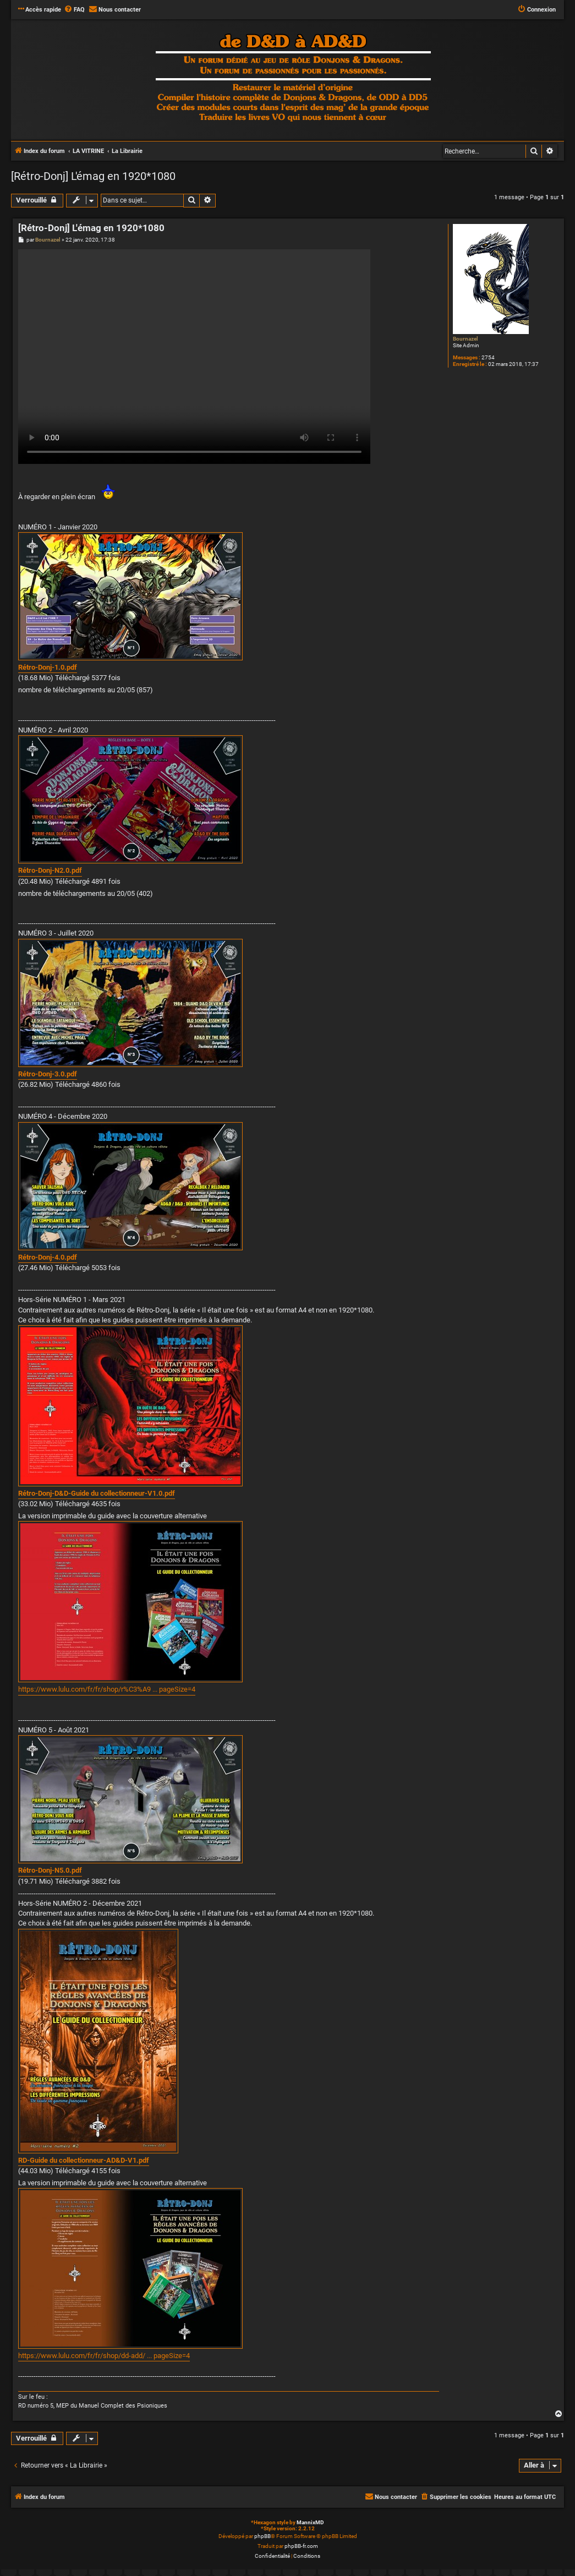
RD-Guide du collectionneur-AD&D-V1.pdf (83, 2160)
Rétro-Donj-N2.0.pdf (50, 870)
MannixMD (310, 2522)
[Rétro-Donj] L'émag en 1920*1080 (93, 176)
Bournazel (465, 339)
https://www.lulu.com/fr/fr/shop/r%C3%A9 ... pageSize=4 (106, 1689)
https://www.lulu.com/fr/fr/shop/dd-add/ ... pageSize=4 (104, 2355)
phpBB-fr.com (301, 2546)
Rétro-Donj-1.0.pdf (47, 667)
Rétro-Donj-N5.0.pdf (50, 1870)
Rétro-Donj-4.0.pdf (47, 1257)
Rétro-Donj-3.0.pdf (47, 1074)
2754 (488, 357)
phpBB (262, 2536)
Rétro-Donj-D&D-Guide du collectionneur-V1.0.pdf (96, 1493)
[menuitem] (74, 10)
